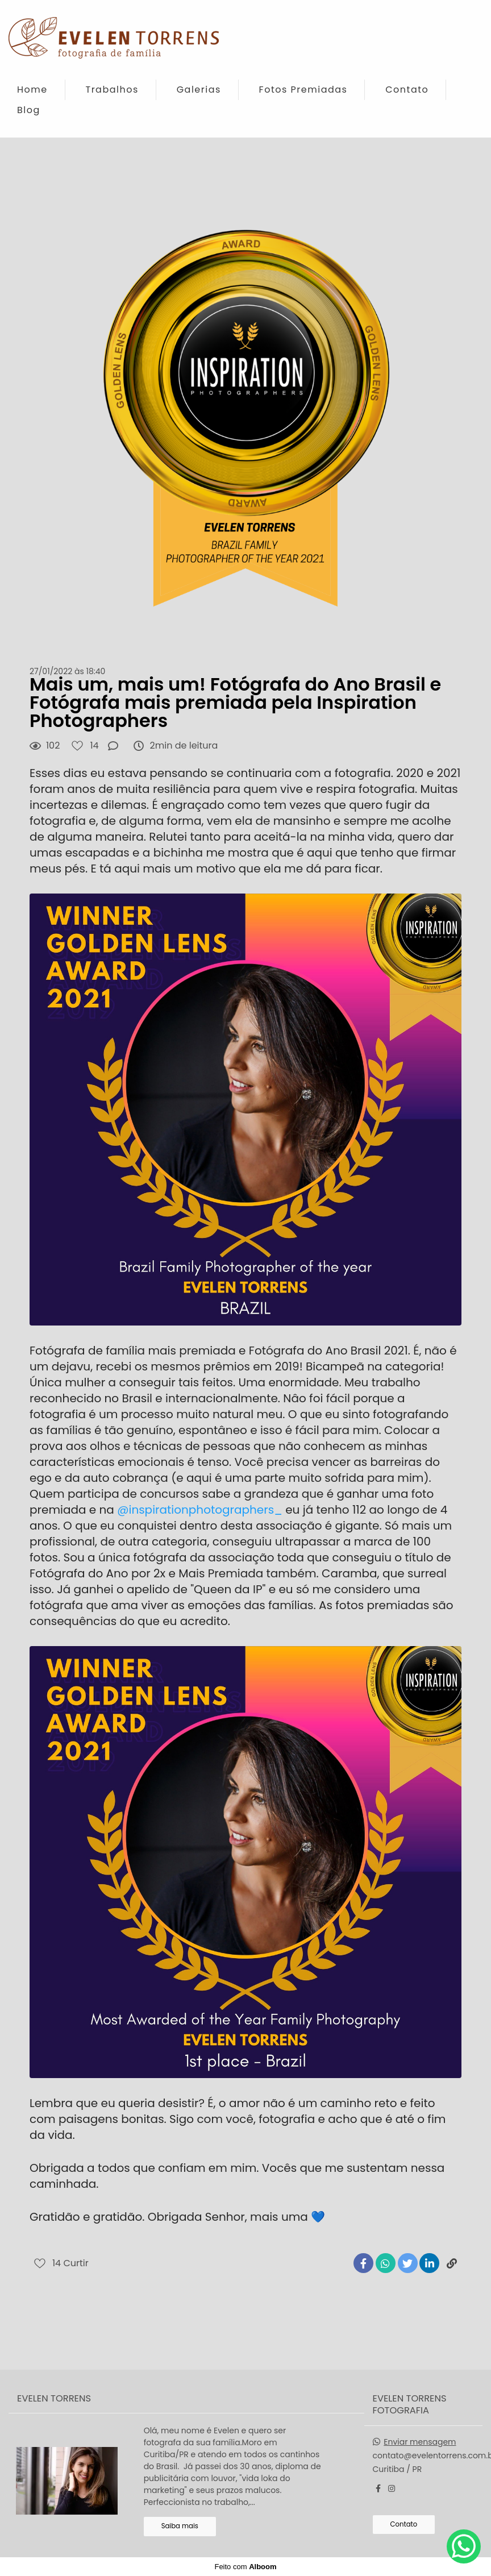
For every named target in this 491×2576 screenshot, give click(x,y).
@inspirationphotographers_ (199, 1510)
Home (32, 89)
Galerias (199, 89)
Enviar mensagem (420, 2442)
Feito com (245, 2566)
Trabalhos (112, 89)
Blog (28, 110)
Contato (406, 89)
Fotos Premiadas (303, 89)
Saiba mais (179, 2526)
